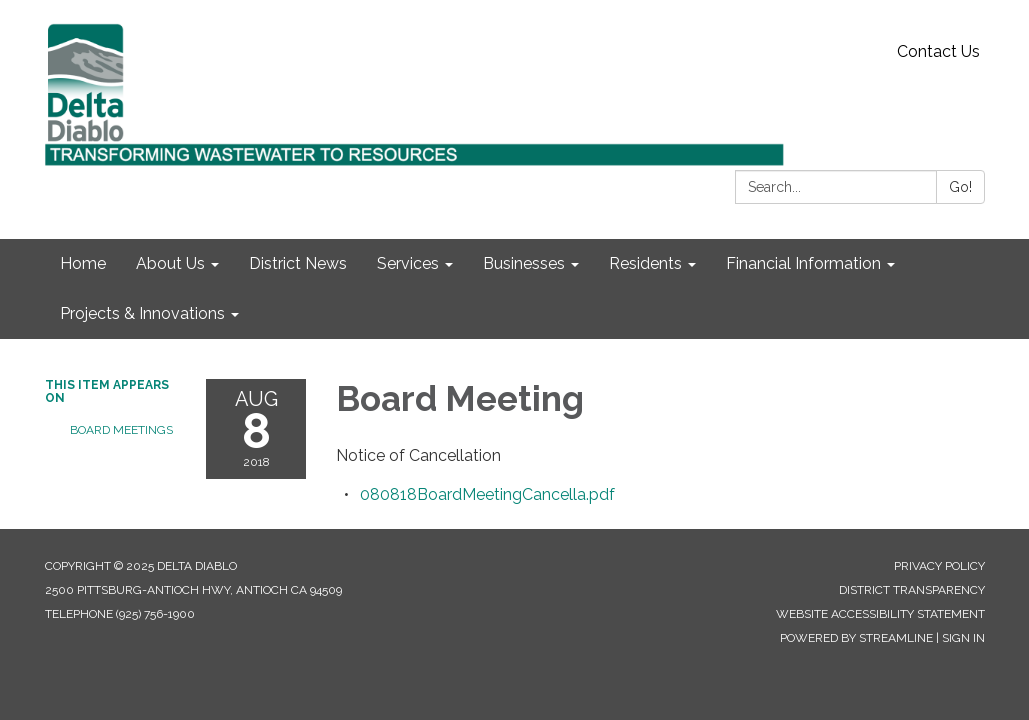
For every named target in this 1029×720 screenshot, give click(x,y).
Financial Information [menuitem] (803, 263)
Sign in (963, 638)
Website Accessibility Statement (880, 614)
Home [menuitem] (83, 263)
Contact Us (938, 51)
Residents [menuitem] (645, 263)
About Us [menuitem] (170, 263)
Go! (960, 187)
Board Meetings (121, 430)
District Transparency (912, 590)
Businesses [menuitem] (524, 263)
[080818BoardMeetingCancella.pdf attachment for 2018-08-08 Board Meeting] (487, 494)
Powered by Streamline (856, 638)
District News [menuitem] (298, 263)
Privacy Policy (939, 566)
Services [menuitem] (408, 263)
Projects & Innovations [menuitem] (142, 313)
